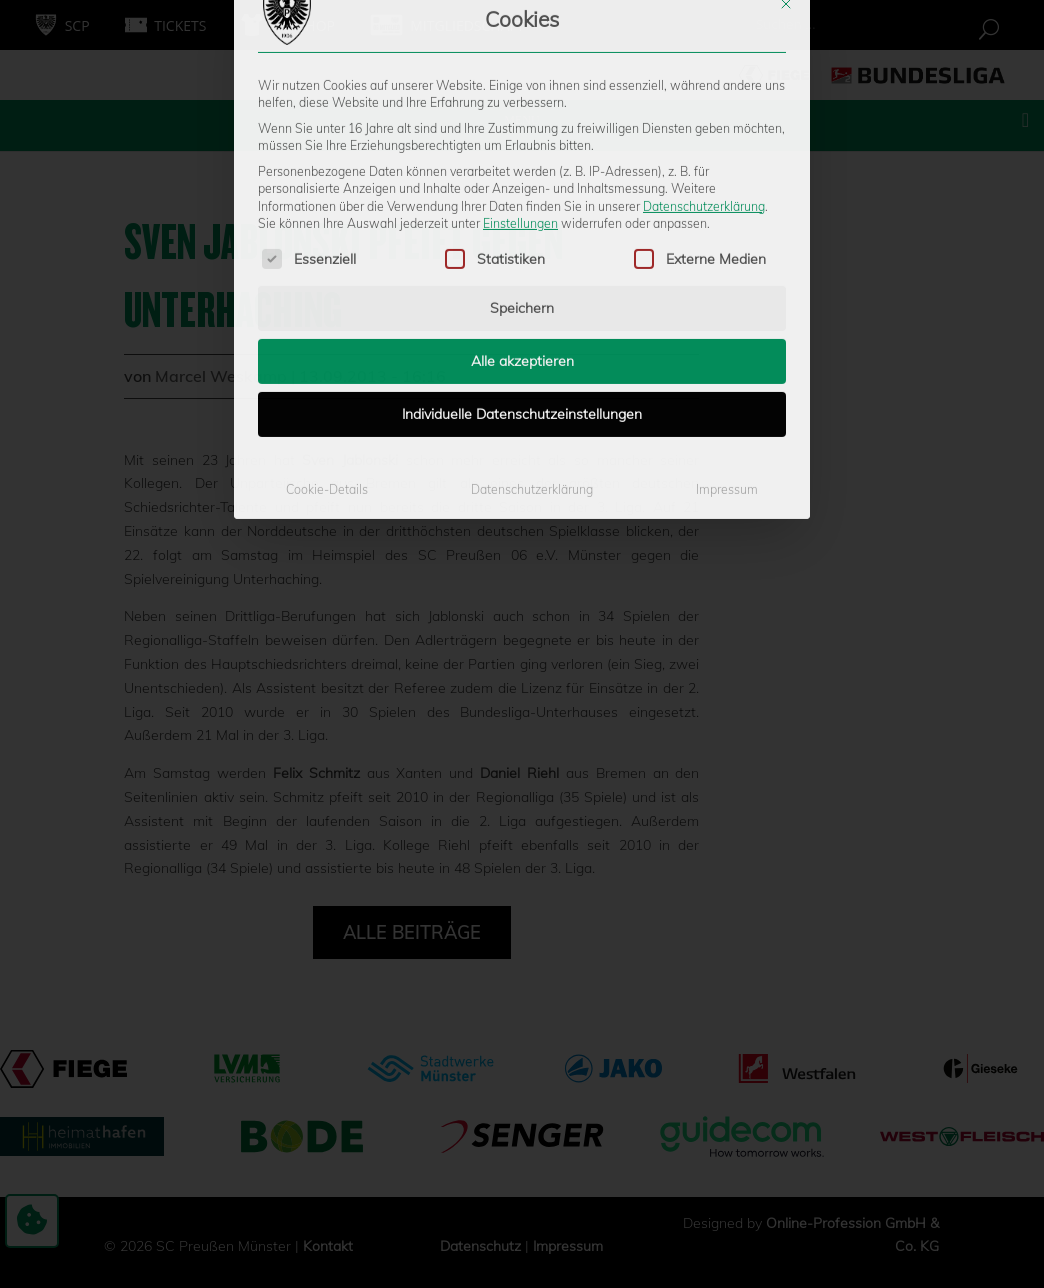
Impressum (727, 341)
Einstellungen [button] (520, 75)
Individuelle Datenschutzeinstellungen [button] (522, 266)
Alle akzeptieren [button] (522, 213)
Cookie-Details (327, 341)
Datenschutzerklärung (704, 57)
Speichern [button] (522, 160)
